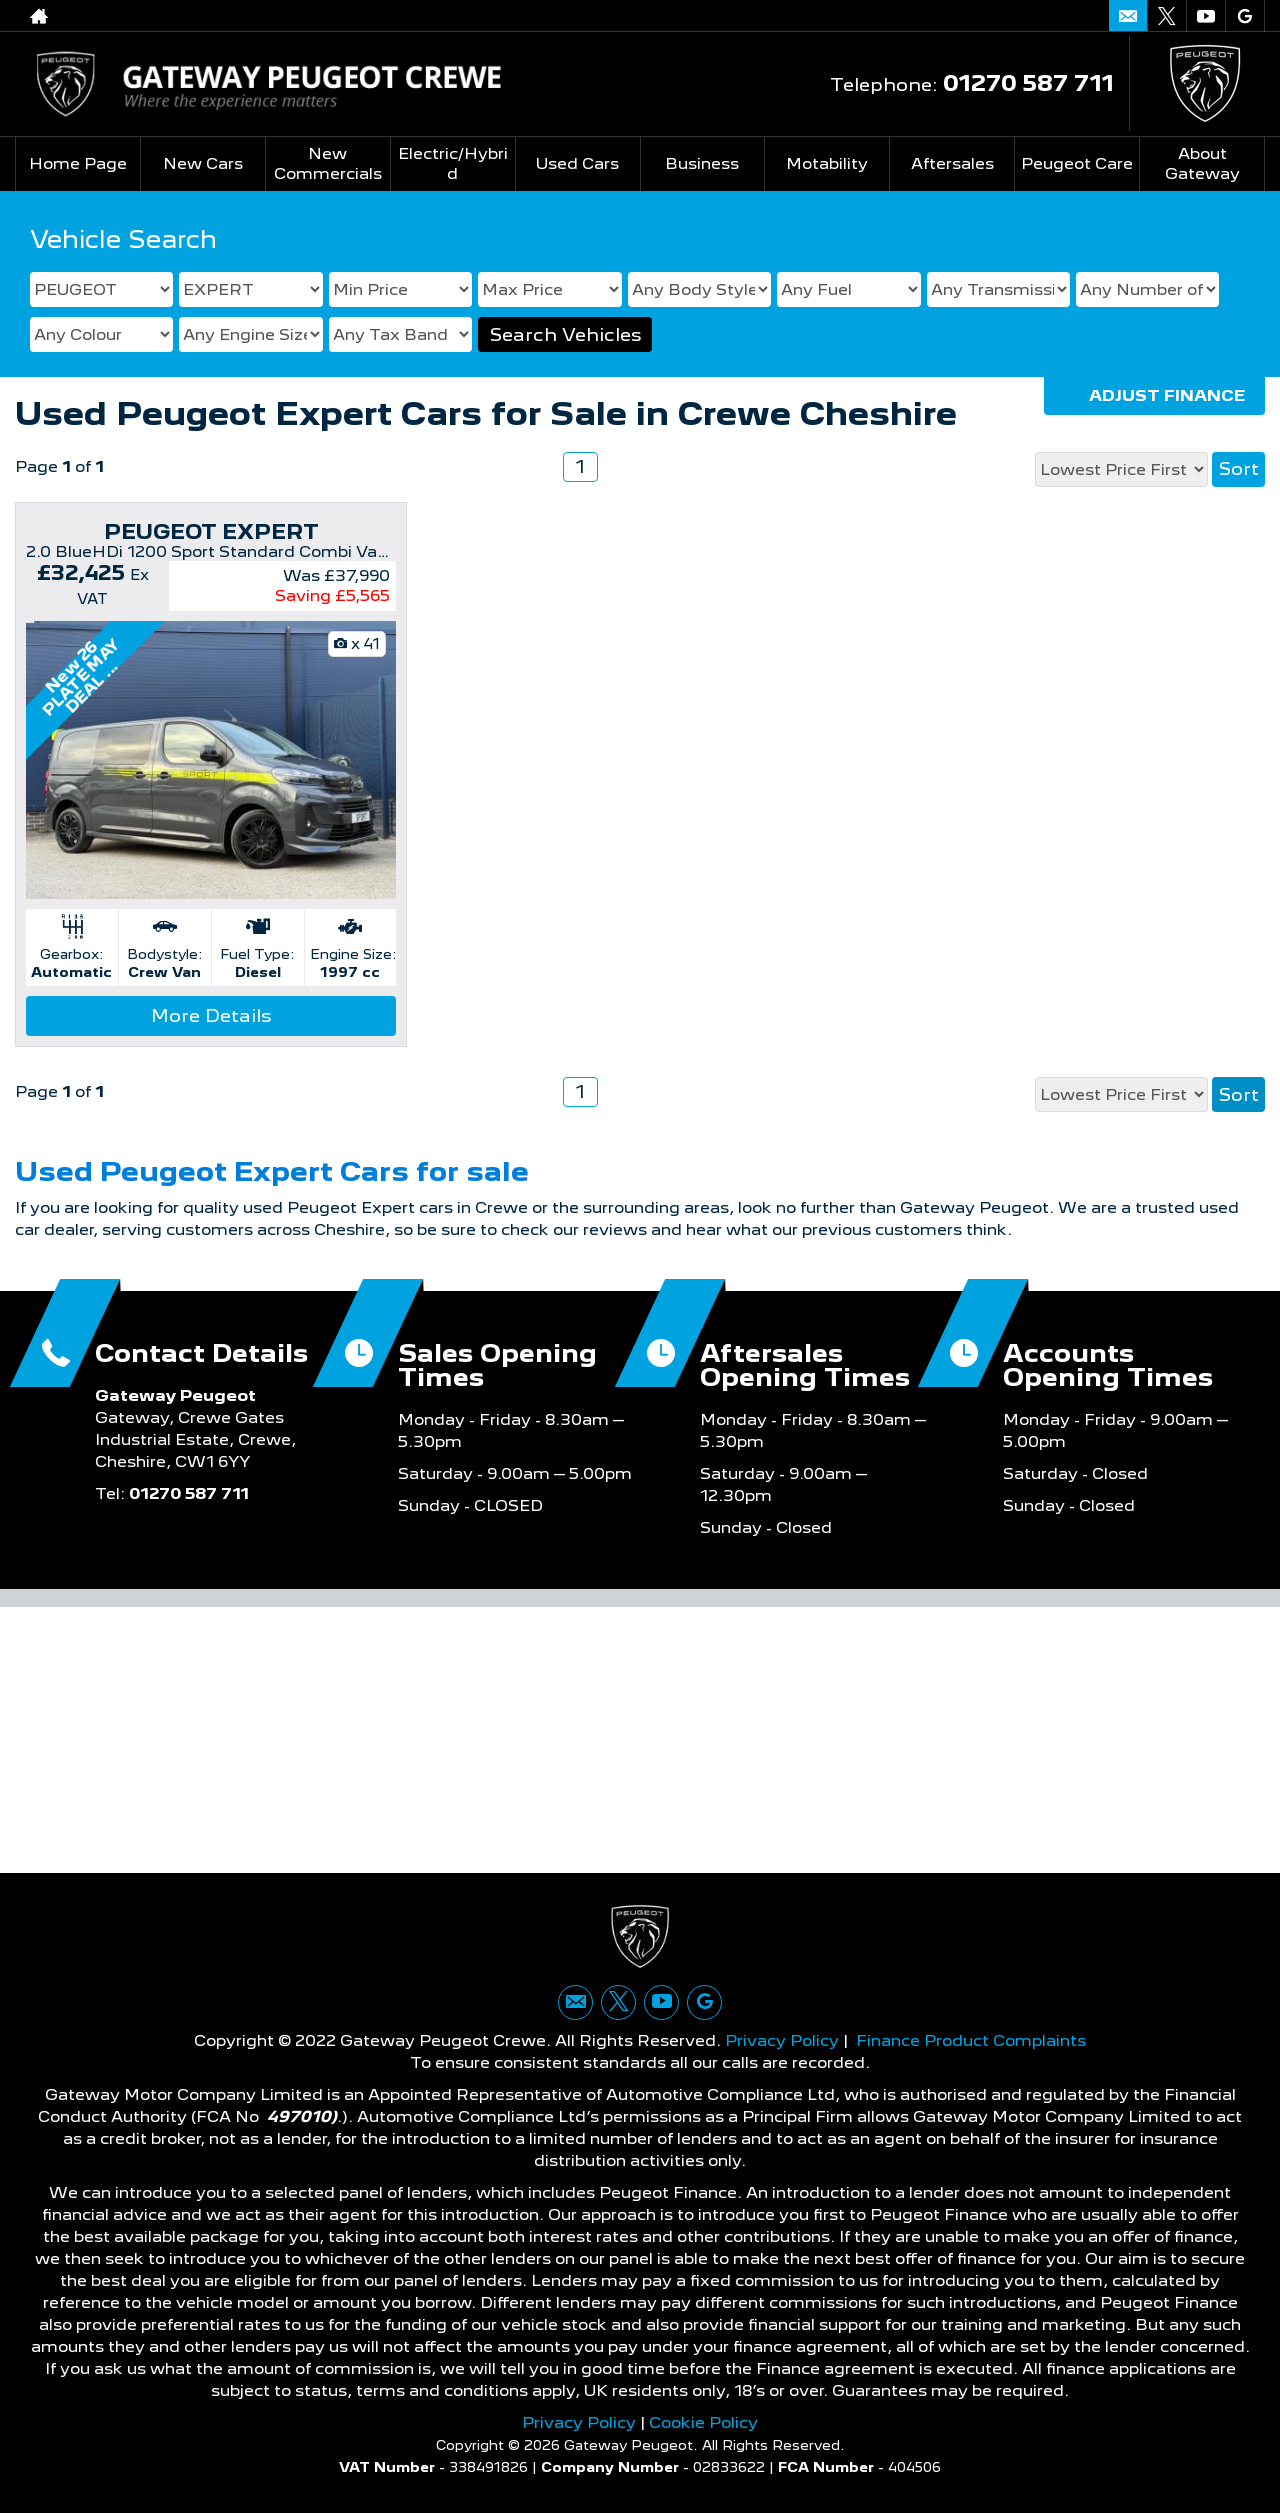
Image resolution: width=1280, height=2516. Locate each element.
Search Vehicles (565, 334)
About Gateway (1202, 163)
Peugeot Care (1077, 163)
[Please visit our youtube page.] (1205, 16)
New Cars (203, 163)
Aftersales (952, 163)
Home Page (78, 163)
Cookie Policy (703, 2424)
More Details (211, 1015)
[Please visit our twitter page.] (1166, 16)
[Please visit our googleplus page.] (1244, 16)
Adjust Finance (1167, 395)
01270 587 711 (1028, 82)
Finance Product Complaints (971, 2042)
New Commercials (328, 163)
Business (702, 163)
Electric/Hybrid (452, 163)
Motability (827, 163)
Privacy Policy (782, 2042)
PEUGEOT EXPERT (211, 532)
